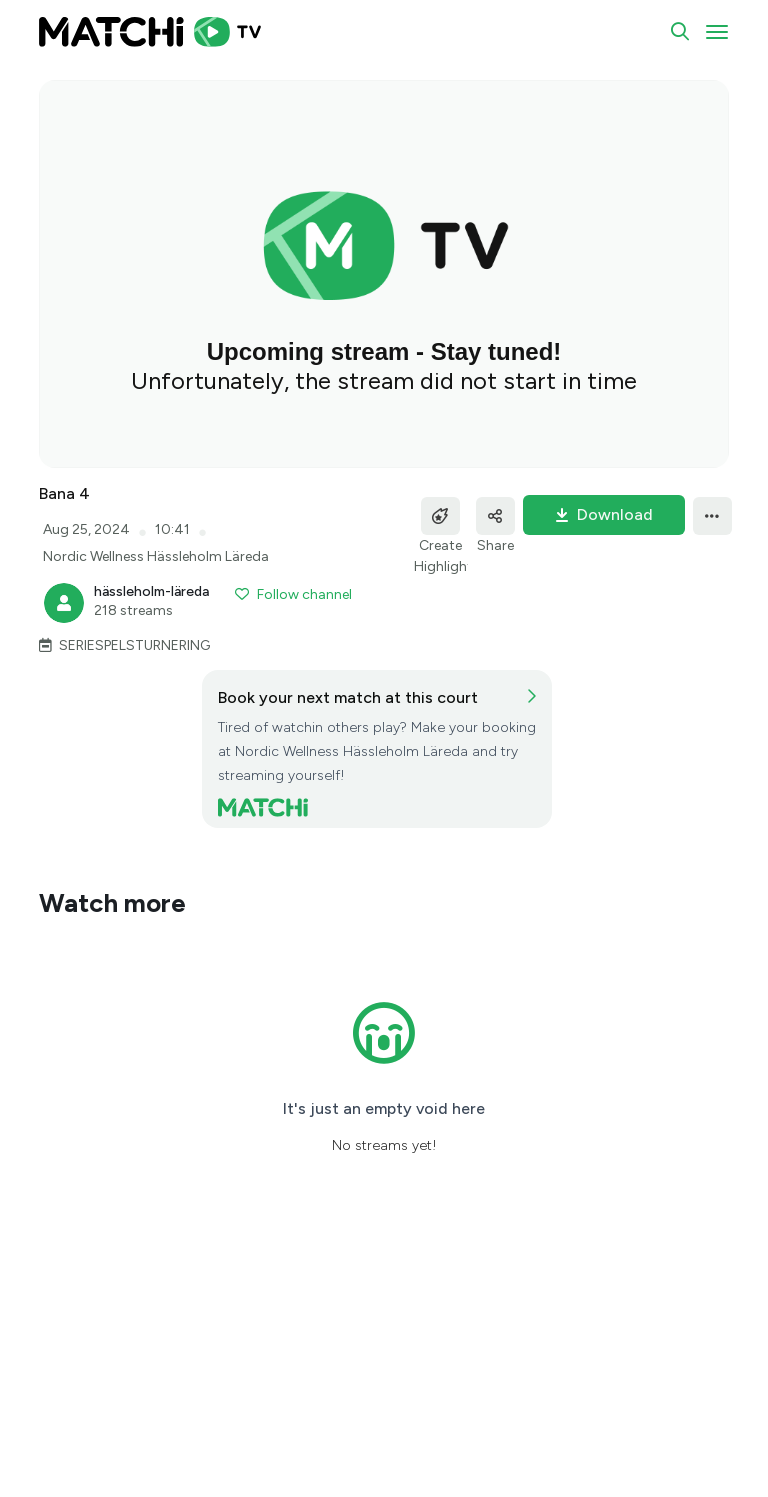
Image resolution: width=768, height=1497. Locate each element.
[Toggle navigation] (717, 32)
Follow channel (293, 594)
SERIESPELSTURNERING (134, 645)
